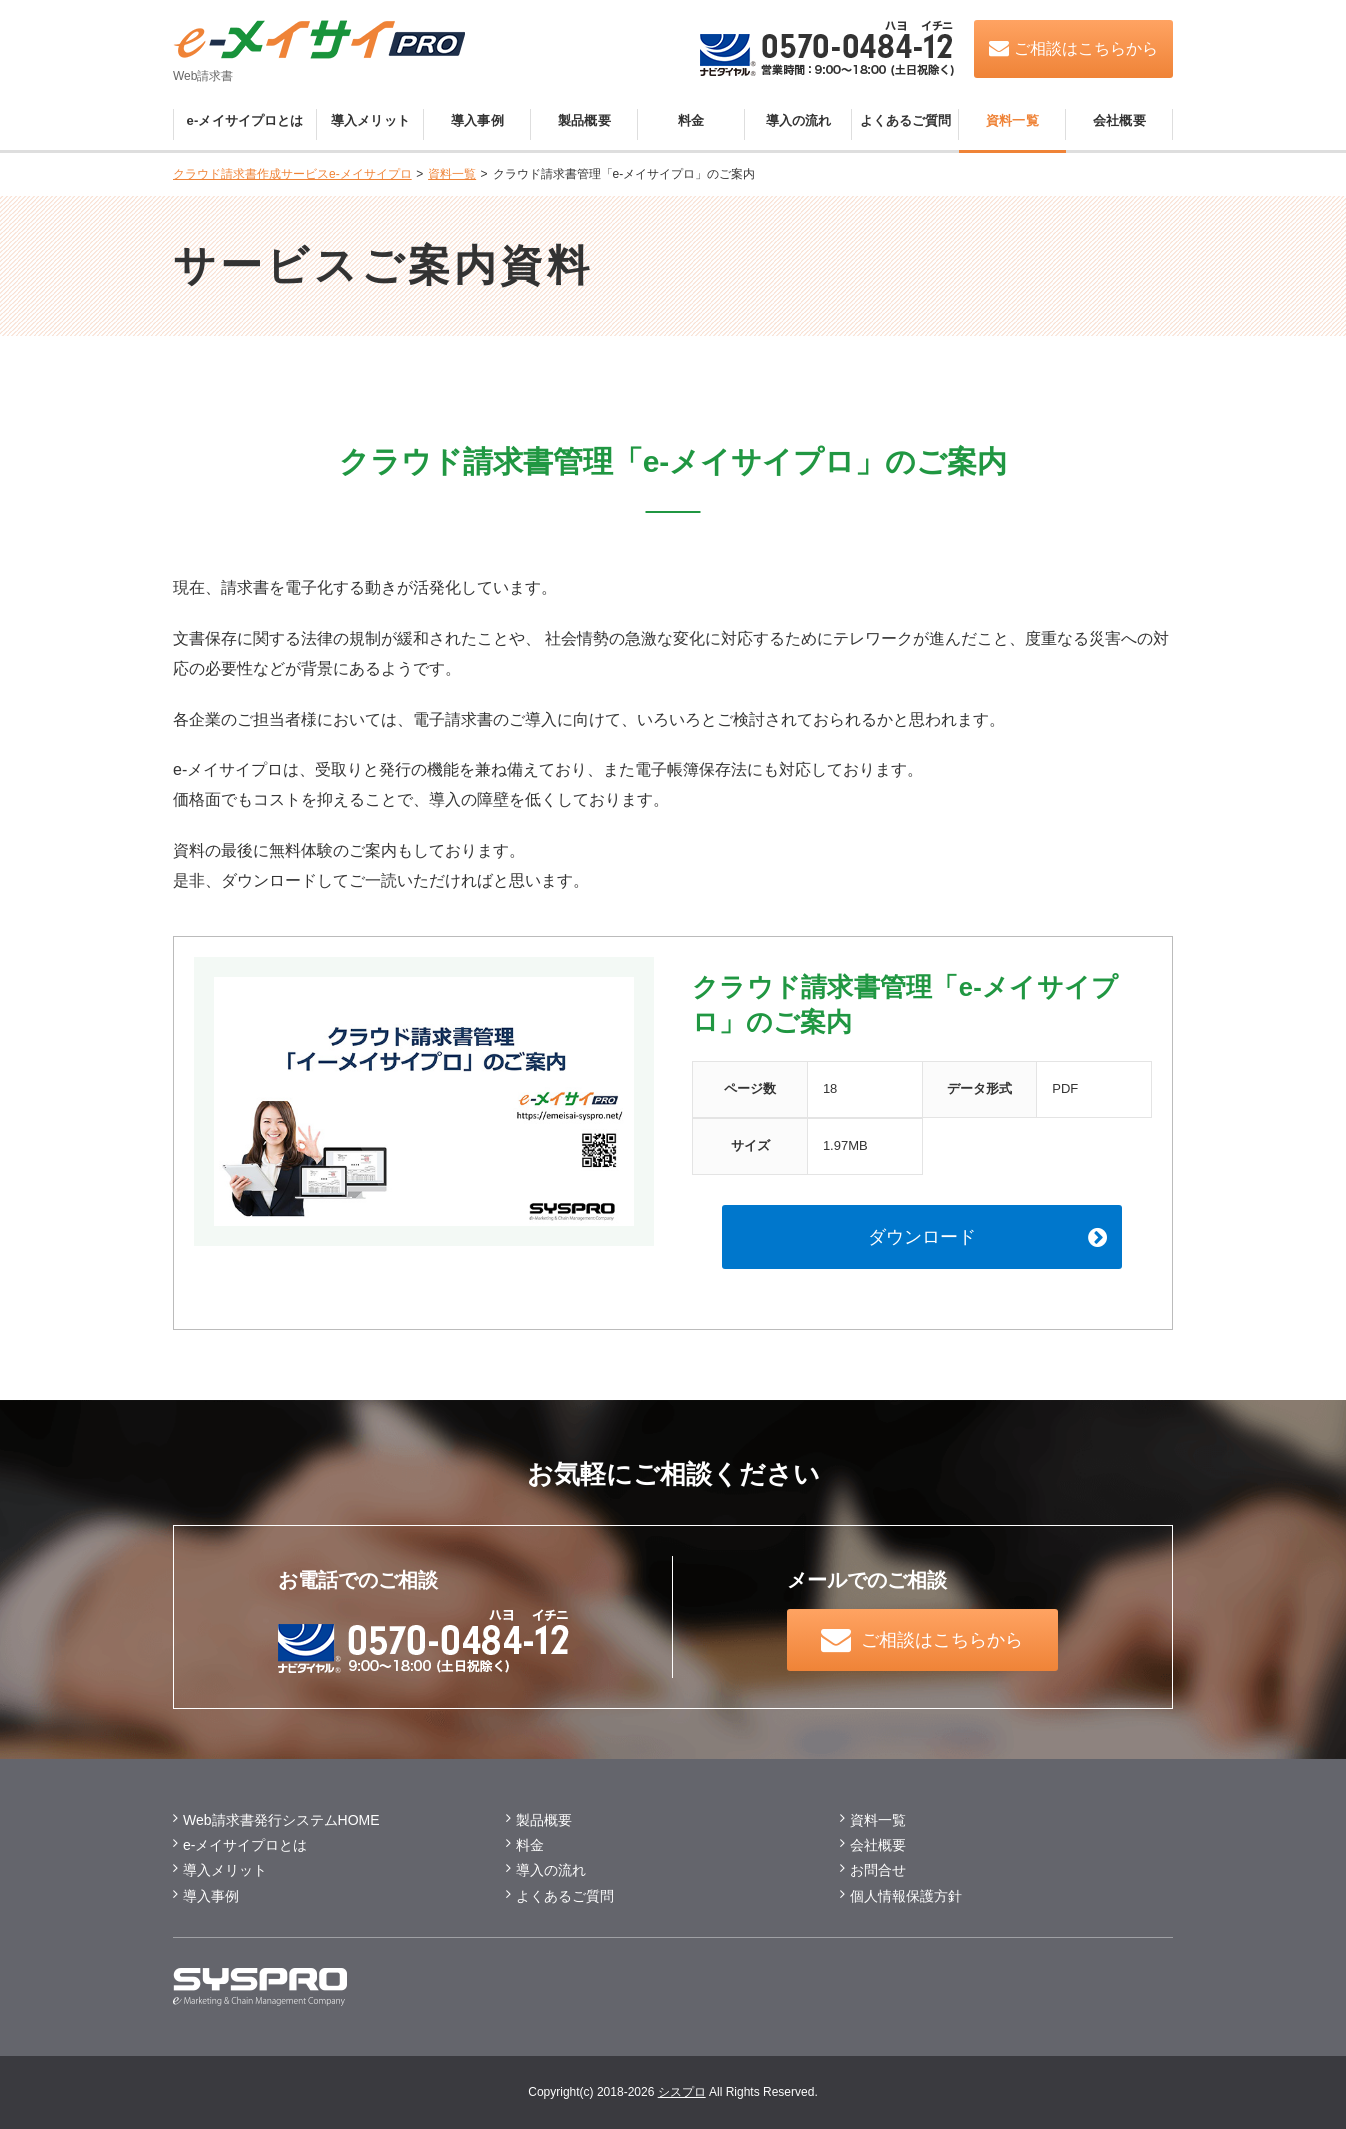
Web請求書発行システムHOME (281, 1820)
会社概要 (1119, 120)
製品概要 (584, 120)
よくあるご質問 (906, 120)
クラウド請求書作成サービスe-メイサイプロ (292, 174)
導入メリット (370, 120)
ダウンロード (922, 1237)
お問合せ (878, 1870)
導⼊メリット (225, 1870)
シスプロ (682, 2092)
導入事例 (477, 120)
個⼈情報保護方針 (906, 1896)
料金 (691, 120)
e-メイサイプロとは (245, 120)
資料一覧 (1012, 120)
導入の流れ (799, 120)
